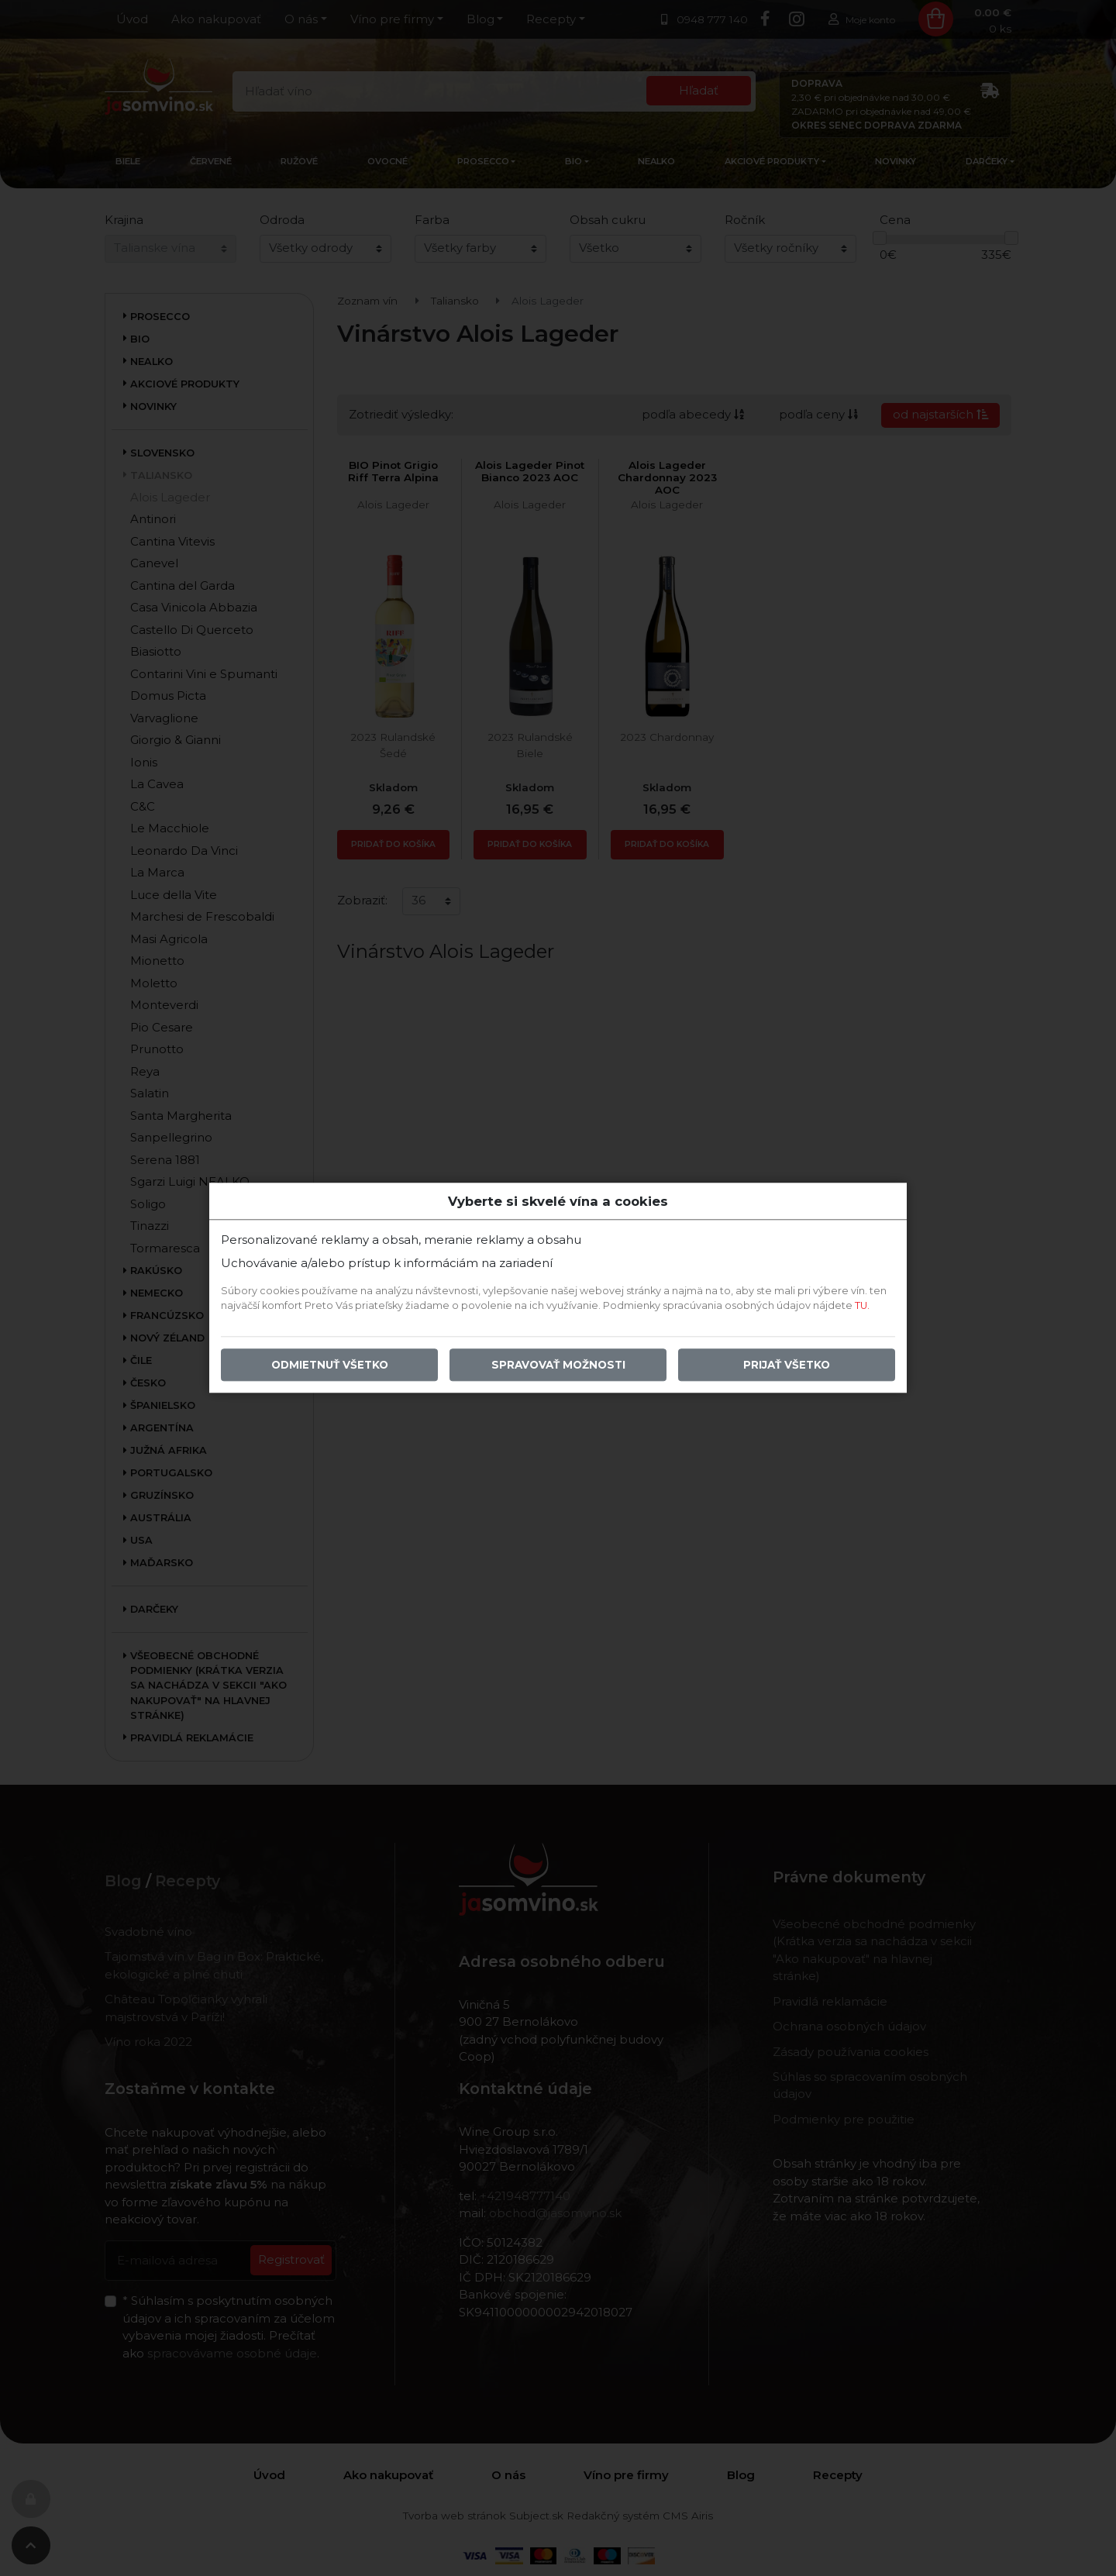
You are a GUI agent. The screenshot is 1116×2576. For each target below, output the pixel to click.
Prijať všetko (786, 1365)
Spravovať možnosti (558, 1365)
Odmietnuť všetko (329, 1365)
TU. (862, 1306)
